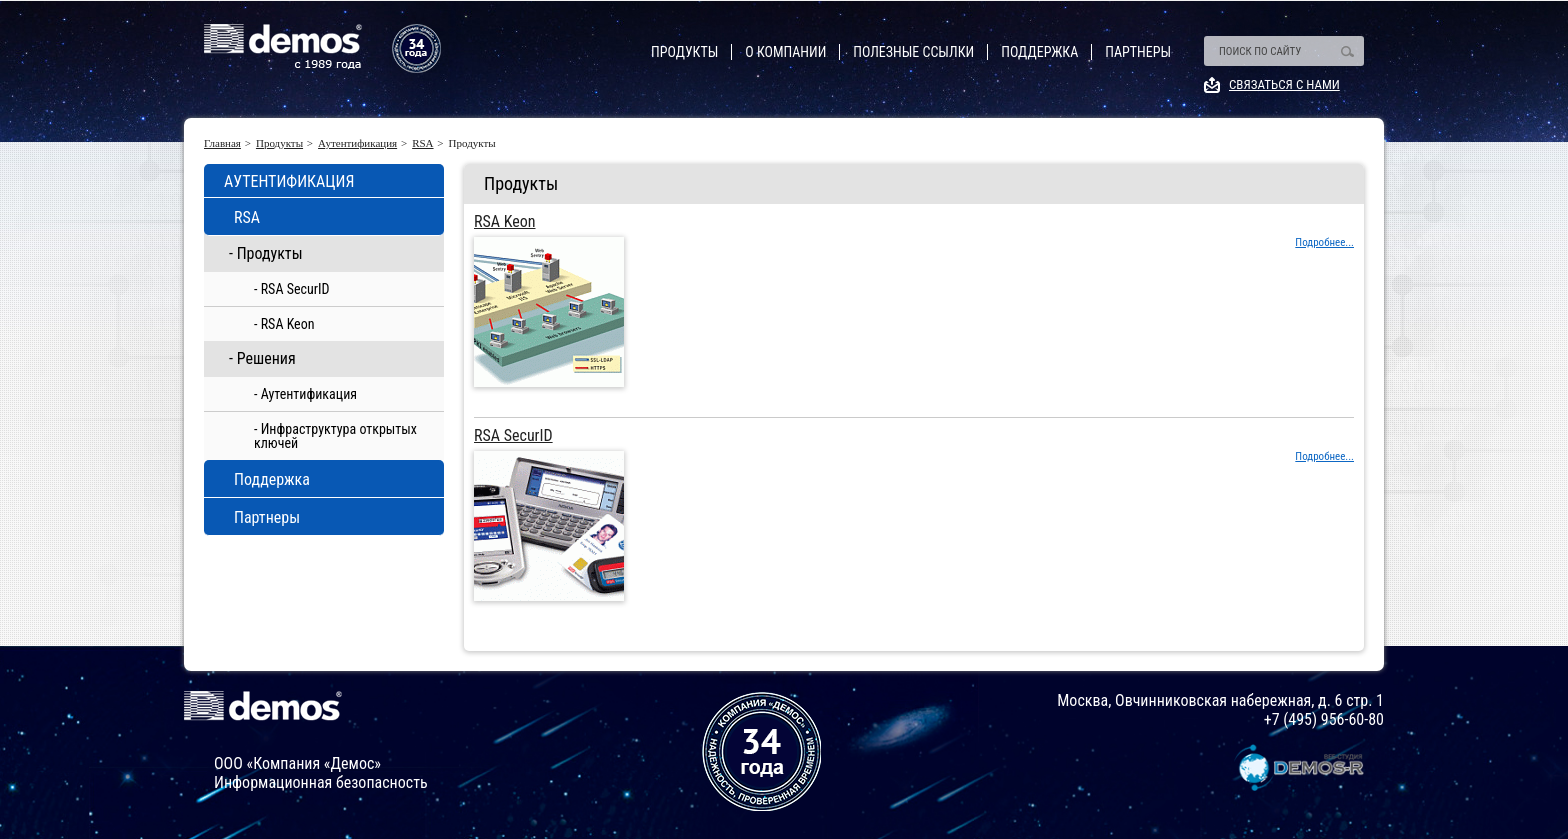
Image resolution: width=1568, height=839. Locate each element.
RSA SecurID (513, 436)
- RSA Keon (284, 324)
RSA (422, 143)
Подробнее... (1324, 242)
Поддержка (1039, 52)
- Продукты (266, 253)
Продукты (684, 52)
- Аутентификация (305, 394)
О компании (785, 52)
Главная (222, 143)
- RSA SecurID (291, 289)
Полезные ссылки (913, 52)
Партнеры (1138, 52)
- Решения (262, 358)
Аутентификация (357, 143)
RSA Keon (505, 222)
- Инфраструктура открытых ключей (335, 436)
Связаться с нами (1284, 84)
